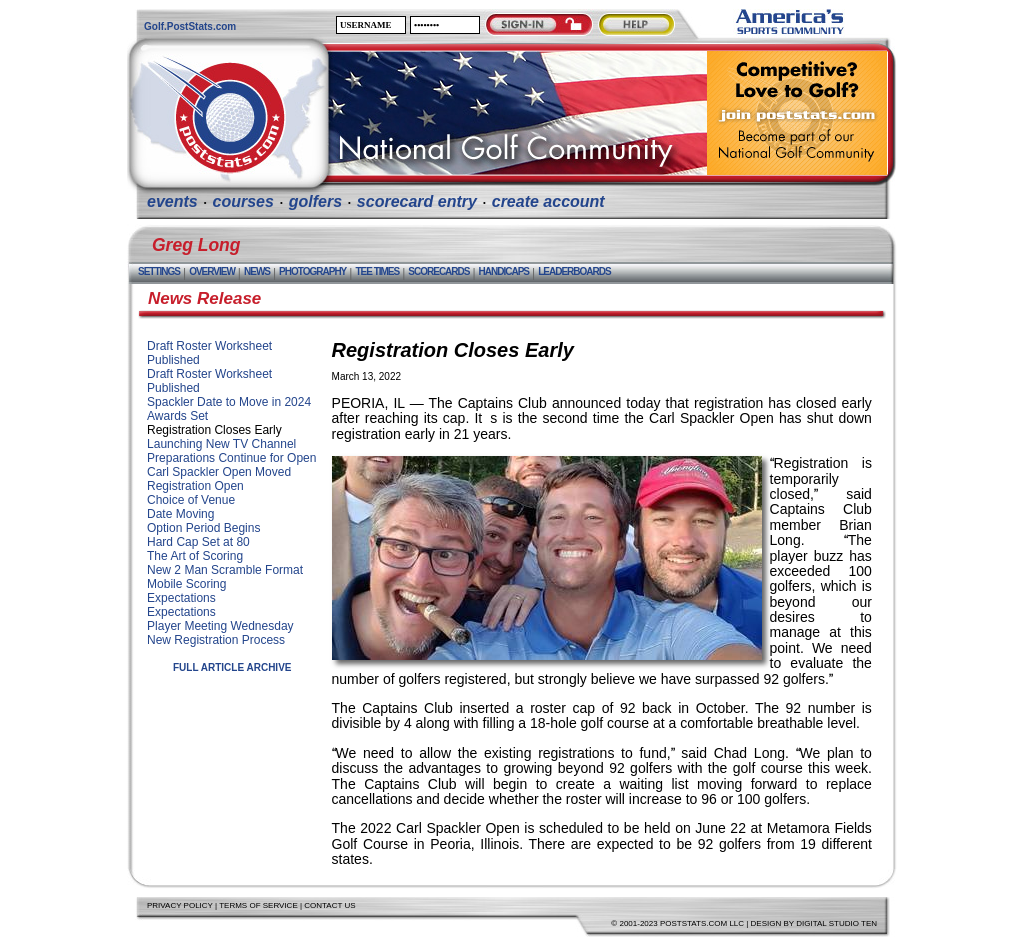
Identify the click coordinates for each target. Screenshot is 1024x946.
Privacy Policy (180, 905)
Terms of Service (258, 905)
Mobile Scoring (186, 584)
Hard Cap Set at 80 (198, 542)
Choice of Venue (191, 500)
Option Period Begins (203, 528)
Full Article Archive (232, 667)
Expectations (181, 598)
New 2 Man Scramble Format (225, 570)
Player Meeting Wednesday (220, 626)
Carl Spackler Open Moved (219, 472)
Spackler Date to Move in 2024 (229, 402)
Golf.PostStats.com (190, 26)
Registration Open (195, 486)
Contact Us (329, 905)
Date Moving (180, 514)
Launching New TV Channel (221, 444)
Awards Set (177, 416)
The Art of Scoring (195, 556)
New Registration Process (216, 640)
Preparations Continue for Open (231, 458)
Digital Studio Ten (836, 923)
